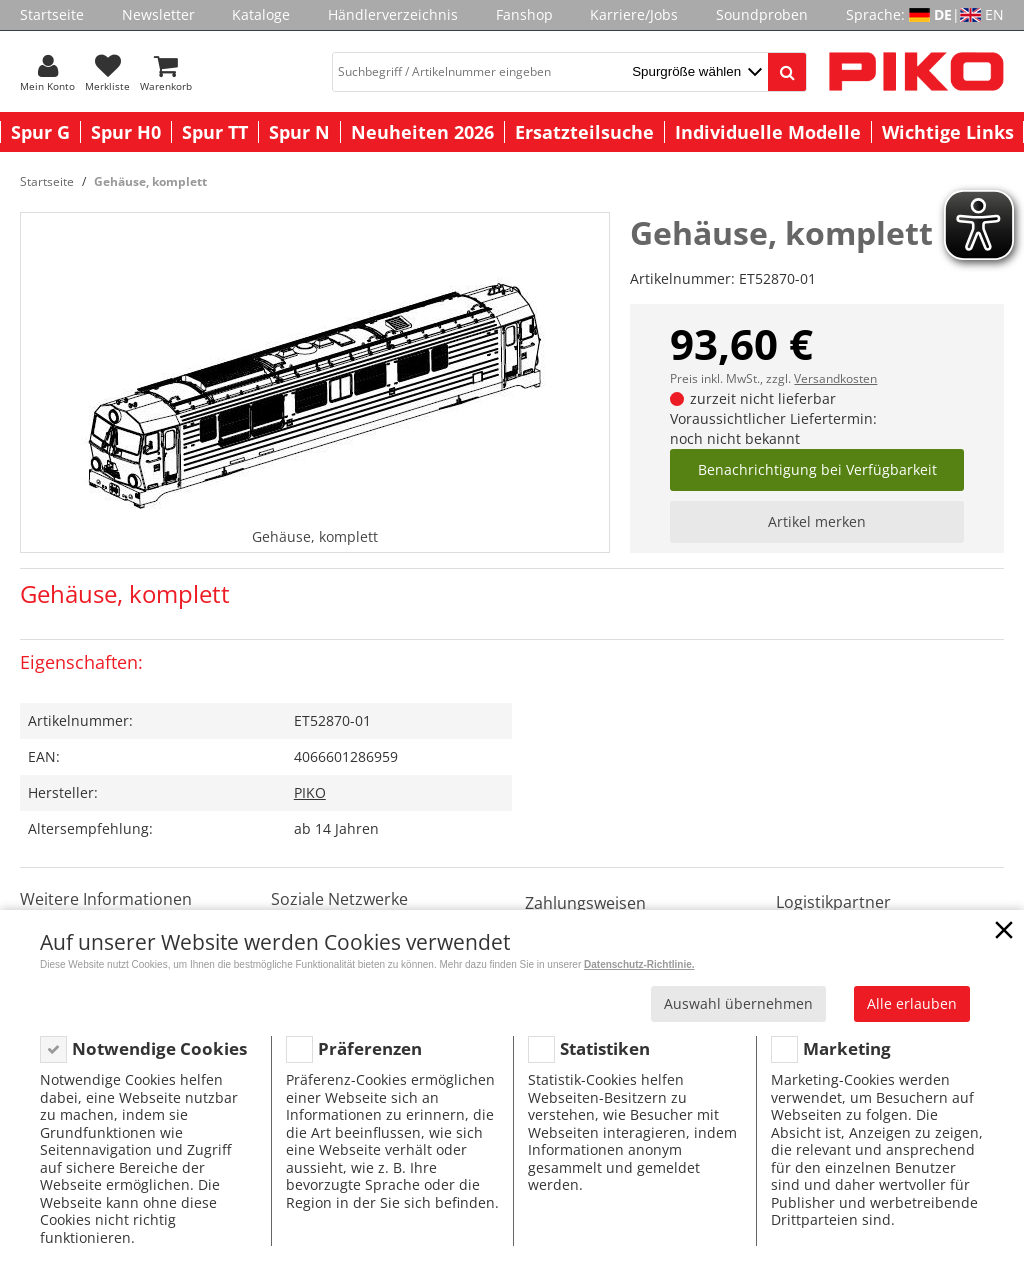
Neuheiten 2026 (422, 132)
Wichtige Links (948, 132)
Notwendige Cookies (159, 1048)
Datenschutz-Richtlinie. (639, 964)
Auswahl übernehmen (738, 1003)
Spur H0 (126, 132)
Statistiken (605, 1048)
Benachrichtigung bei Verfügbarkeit (817, 469)
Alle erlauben (912, 1003)
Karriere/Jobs (634, 14)
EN (994, 14)
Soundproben (762, 14)
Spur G (40, 132)
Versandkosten (835, 378)
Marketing (847, 1048)
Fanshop (524, 14)
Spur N (299, 132)
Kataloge (261, 14)
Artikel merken (817, 521)
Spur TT (215, 132)
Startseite (52, 14)
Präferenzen (370, 1048)
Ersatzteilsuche (584, 132)
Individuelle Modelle (768, 132)
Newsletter (158, 14)
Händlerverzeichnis (393, 14)
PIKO (310, 792)
